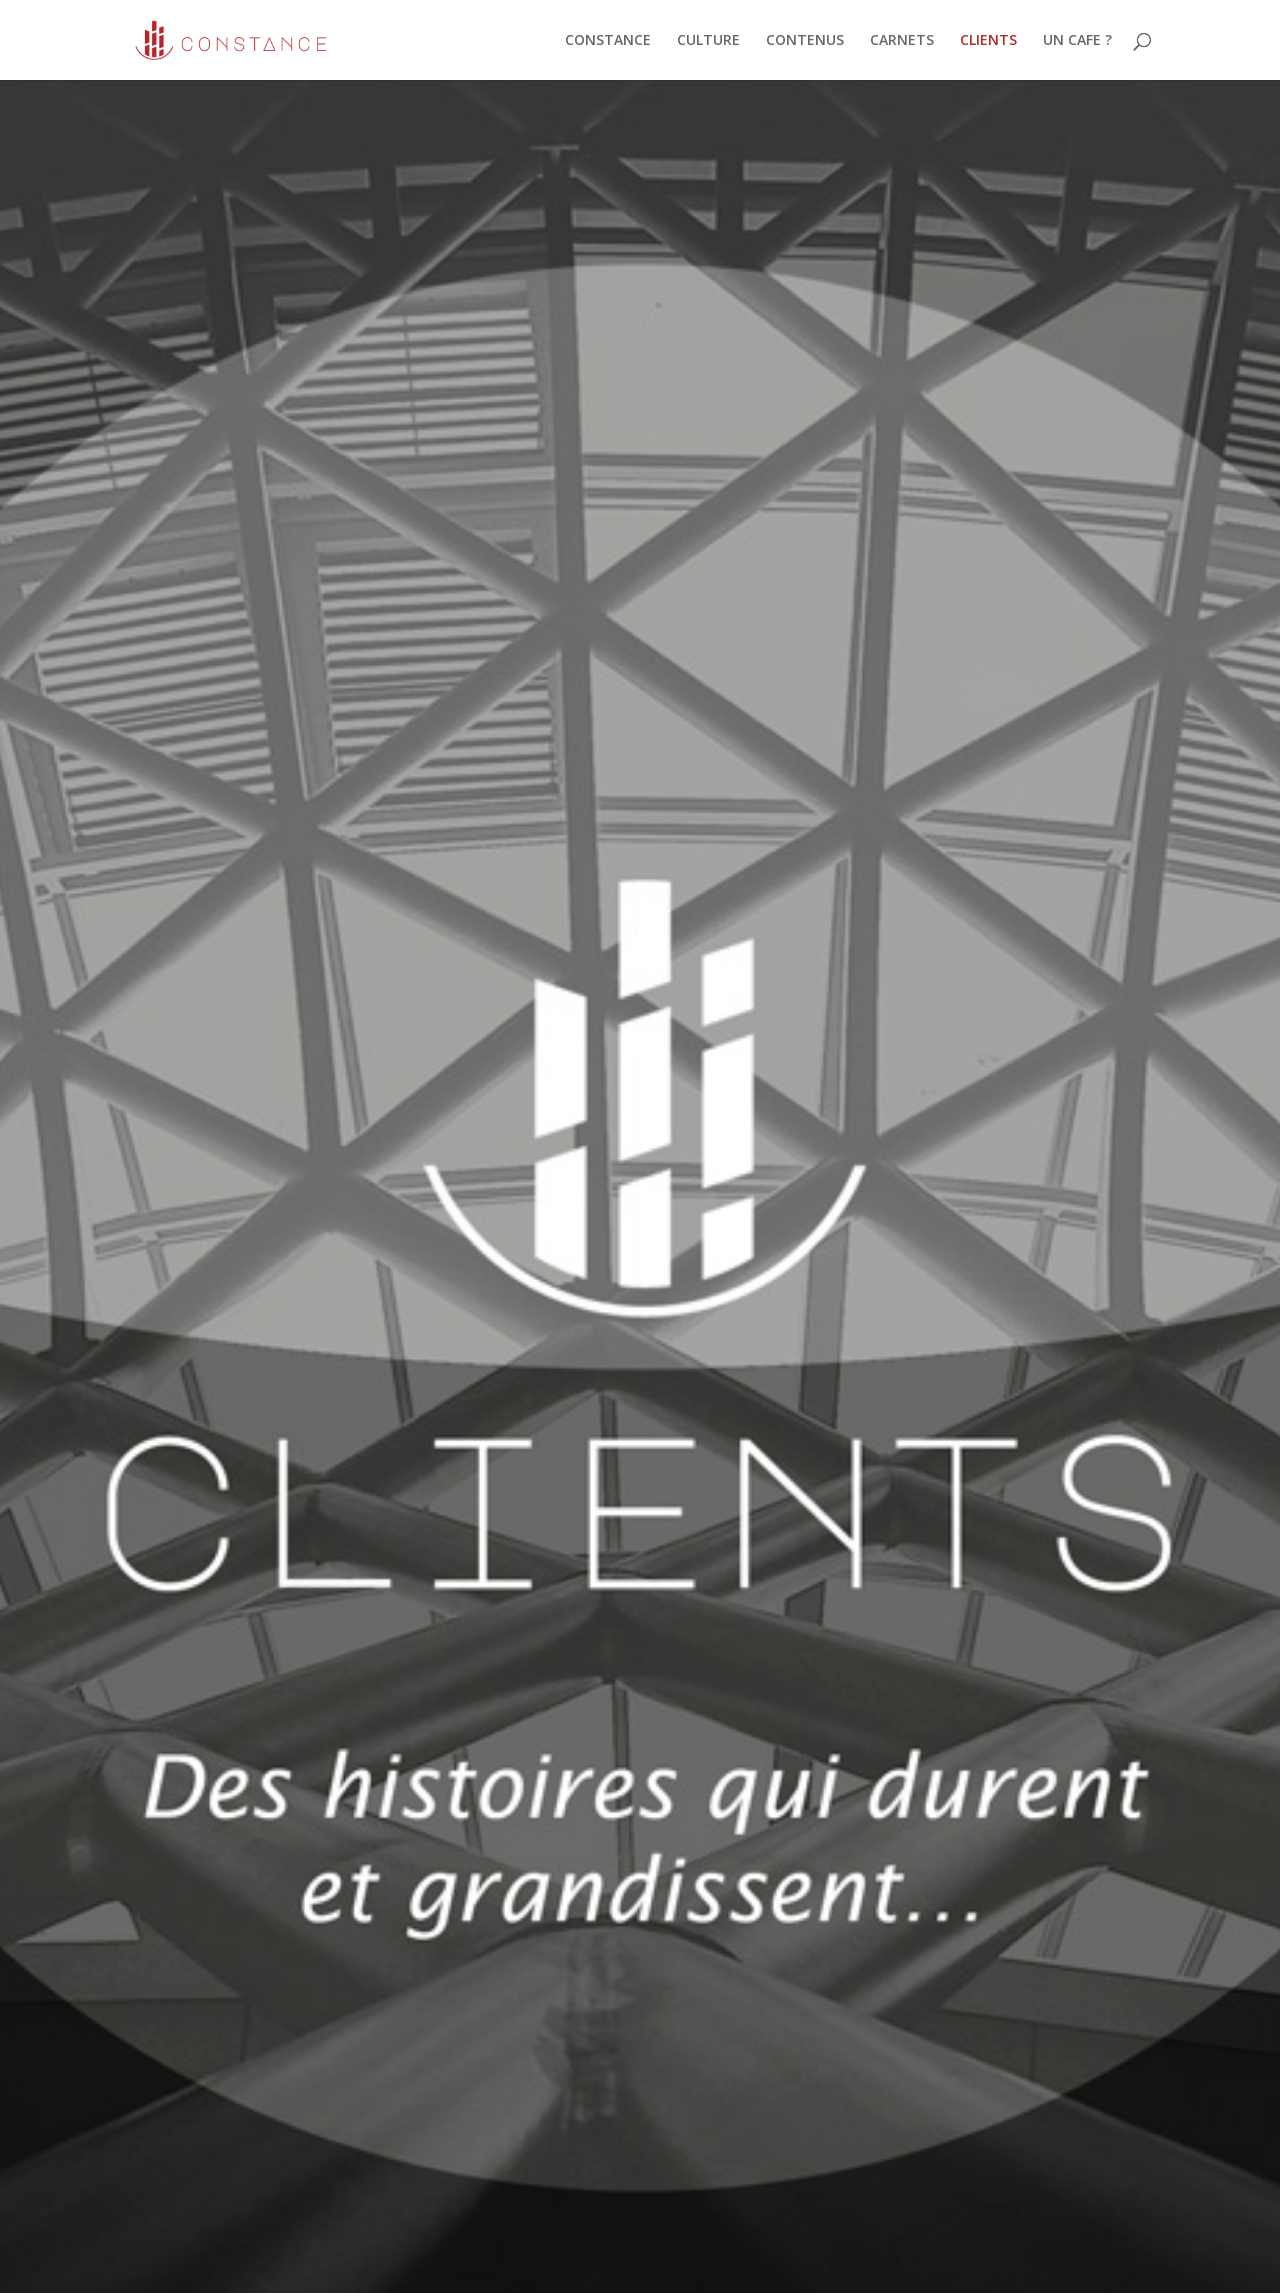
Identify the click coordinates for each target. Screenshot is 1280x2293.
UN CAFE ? (1077, 41)
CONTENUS (805, 41)
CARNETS (902, 41)
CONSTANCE (608, 41)
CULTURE (708, 41)
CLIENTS (988, 41)
